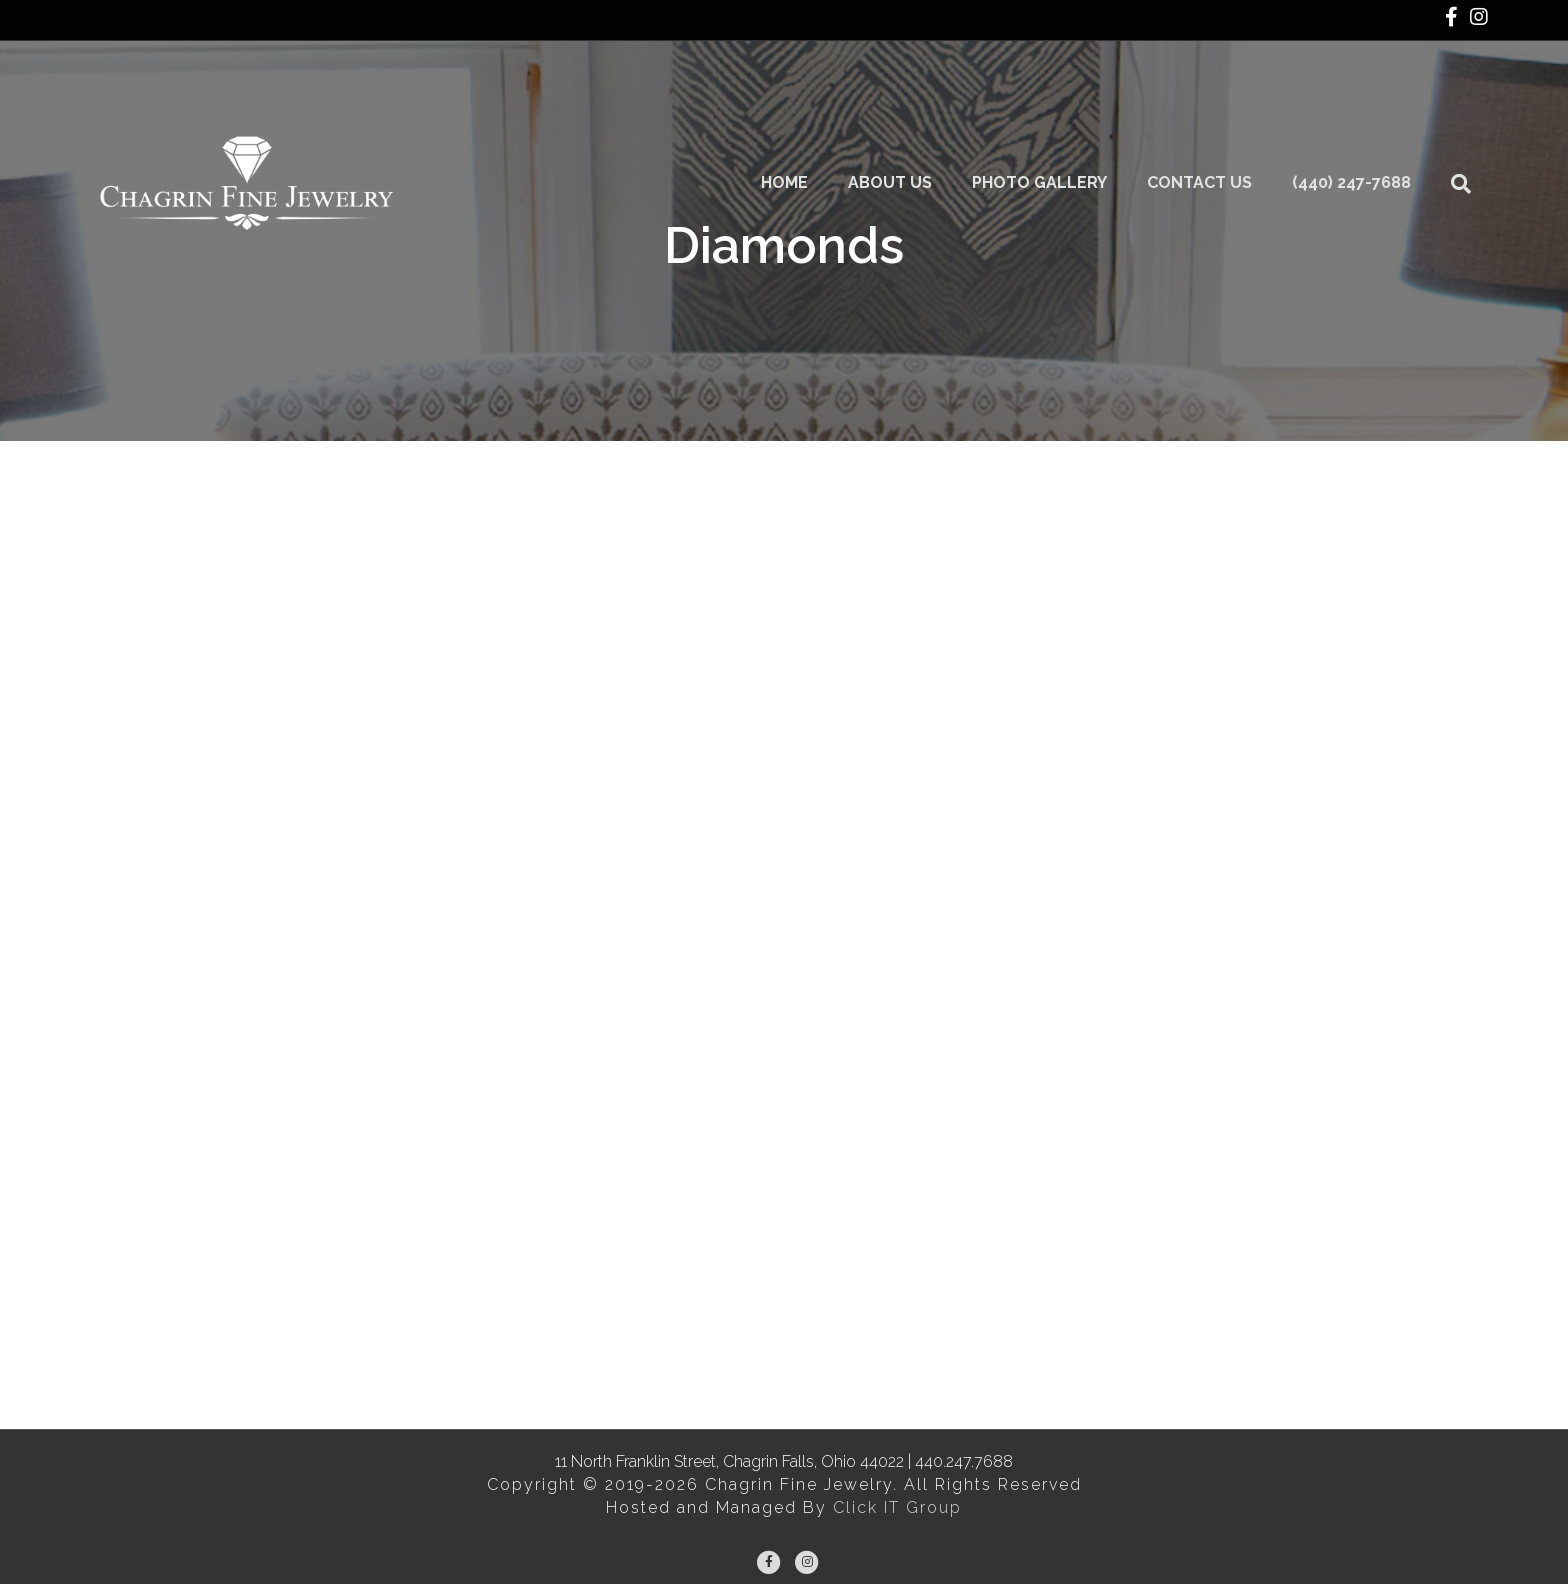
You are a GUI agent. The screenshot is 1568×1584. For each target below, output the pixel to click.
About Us (909, 119)
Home (803, 119)
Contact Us (1218, 119)
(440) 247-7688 (1370, 119)
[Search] (1470, 120)
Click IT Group (897, 1507)
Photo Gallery (1058, 119)
